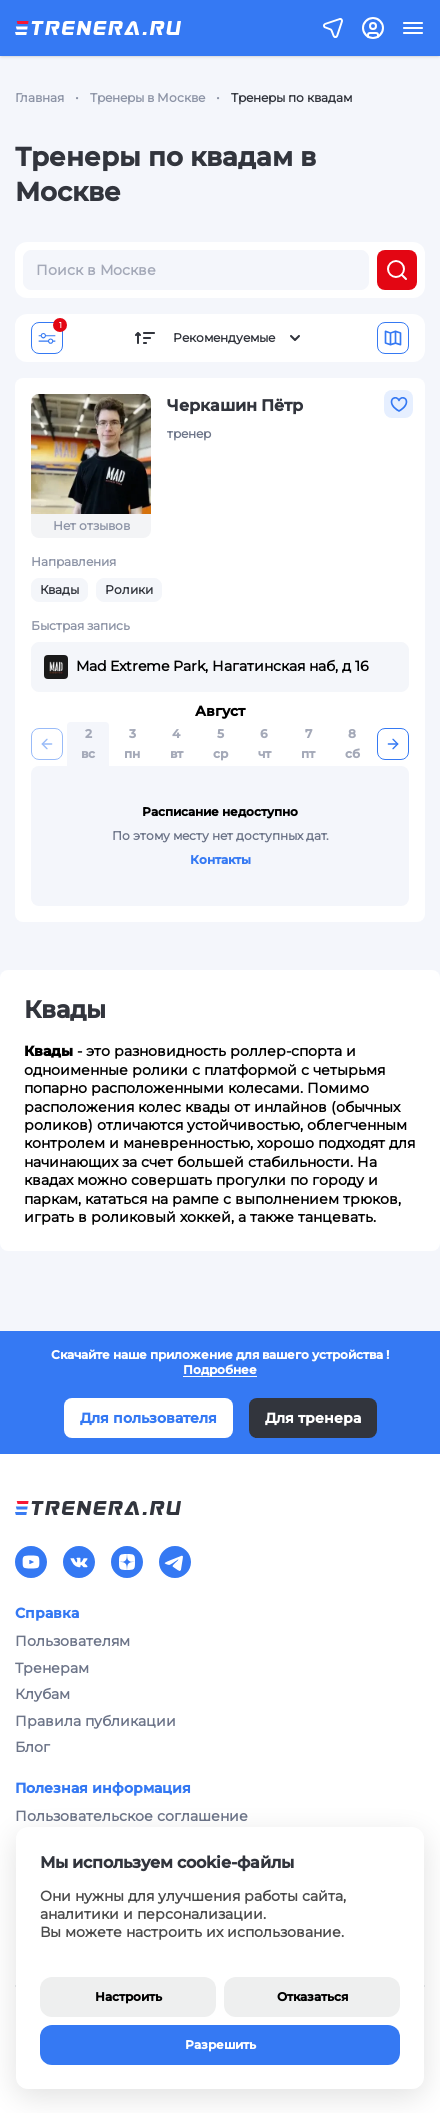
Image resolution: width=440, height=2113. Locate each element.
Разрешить (220, 2044)
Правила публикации (95, 1721)
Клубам (42, 1694)
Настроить (128, 1996)
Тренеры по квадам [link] (291, 97)
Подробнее (220, 1369)
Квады (59, 589)
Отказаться (312, 1996)
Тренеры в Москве (147, 97)
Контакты (220, 859)
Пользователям (72, 1641)
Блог (32, 1747)
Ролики (129, 589)
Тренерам (52, 1668)
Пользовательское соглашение (131, 1816)
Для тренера (313, 1418)
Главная (39, 97)
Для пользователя (148, 1418)
